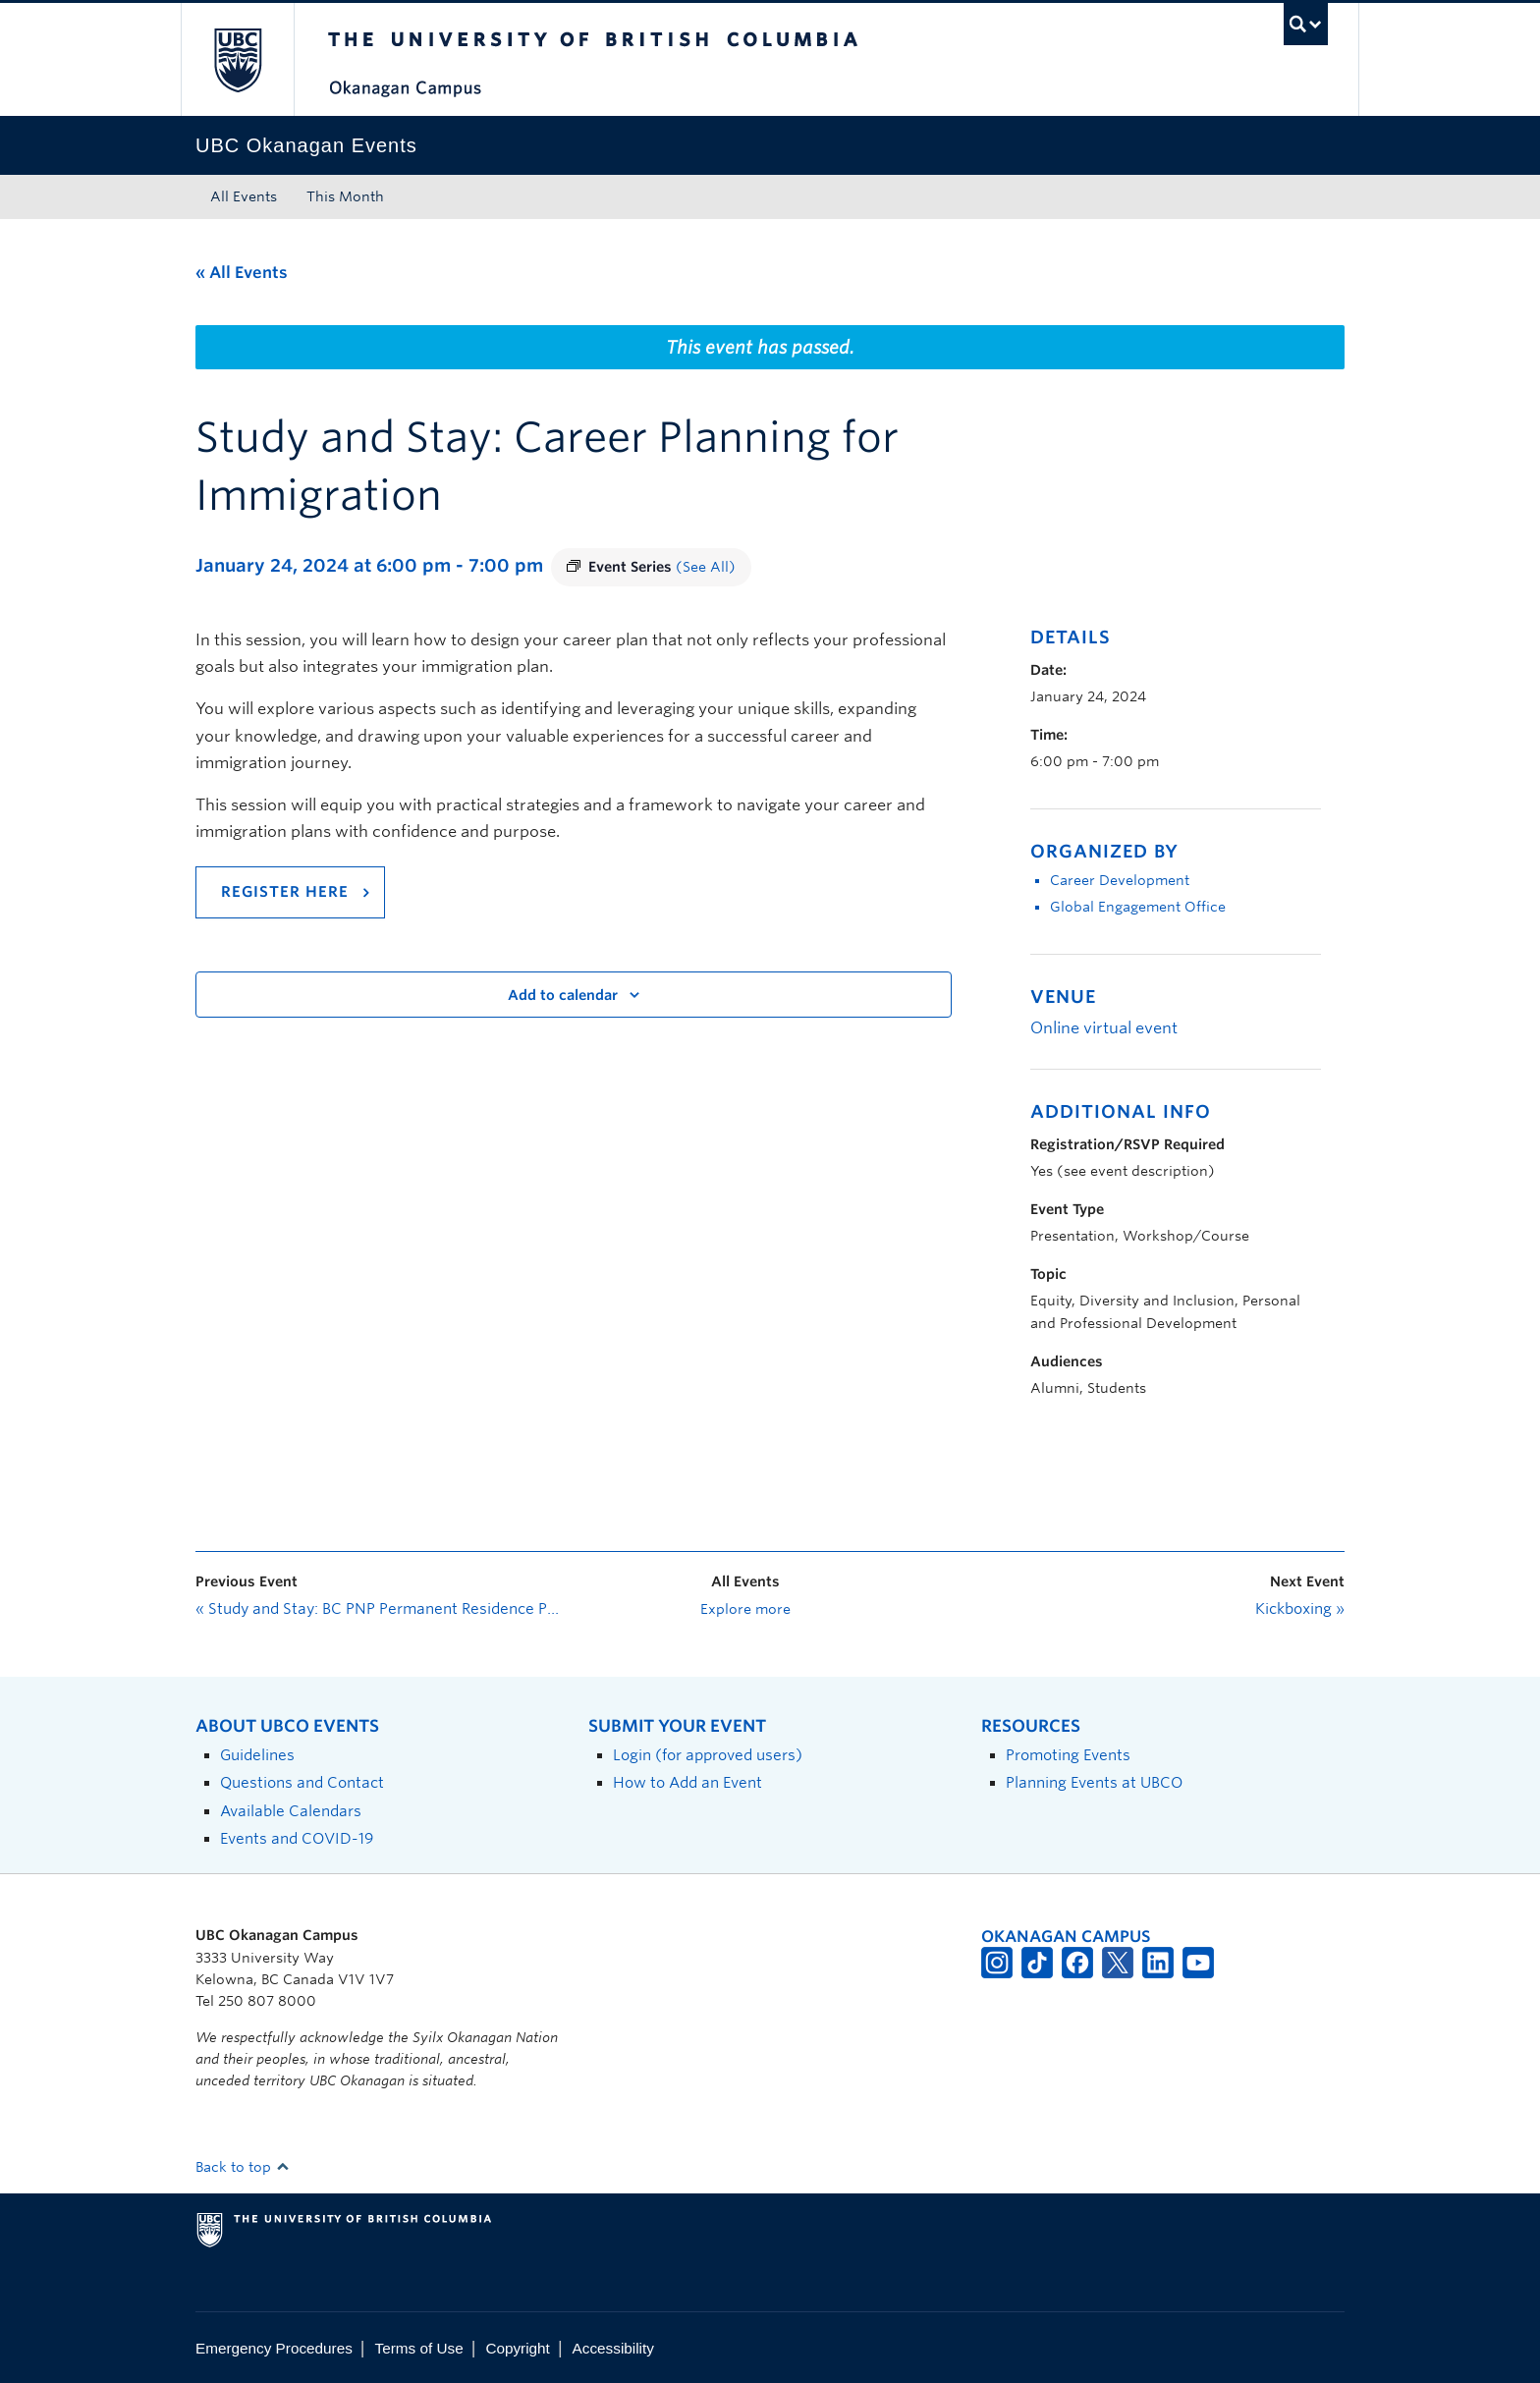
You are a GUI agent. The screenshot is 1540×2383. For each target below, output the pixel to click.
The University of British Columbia (237, 59)
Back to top (242, 2167)
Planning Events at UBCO (1094, 1782)
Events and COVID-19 (296, 1838)
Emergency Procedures (274, 2348)
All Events (243, 196)
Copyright (517, 2348)
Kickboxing (1300, 1609)
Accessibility (613, 2348)
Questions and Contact (302, 1782)
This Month (345, 196)
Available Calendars (290, 1810)
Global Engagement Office (1138, 906)
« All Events (241, 272)
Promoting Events (1068, 1754)
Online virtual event (1104, 1028)
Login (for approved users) (707, 1754)
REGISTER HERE (285, 892)
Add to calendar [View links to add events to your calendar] (563, 995)
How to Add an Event (687, 1782)
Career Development (1119, 880)
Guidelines (257, 1754)
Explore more (745, 1609)
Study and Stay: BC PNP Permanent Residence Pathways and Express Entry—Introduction (377, 1609)
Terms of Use (419, 2348)
